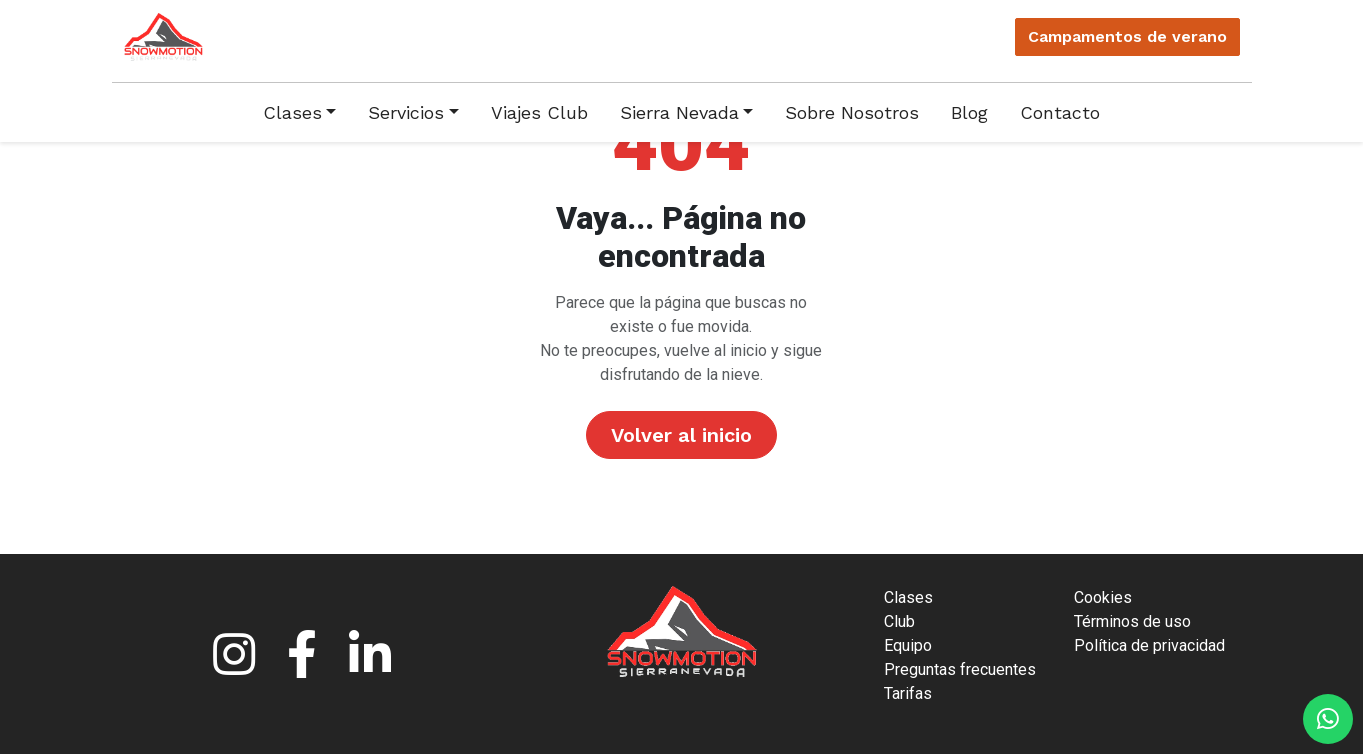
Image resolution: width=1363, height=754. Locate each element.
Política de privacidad (1149, 645)
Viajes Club (539, 112)
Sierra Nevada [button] (679, 112)
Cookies (1103, 597)
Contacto (1060, 112)
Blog (969, 112)
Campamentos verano (1127, 37)
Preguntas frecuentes (960, 669)
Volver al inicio (681, 435)
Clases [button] (292, 112)
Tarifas (908, 693)
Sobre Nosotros (852, 112)
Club (899, 621)
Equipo (908, 645)
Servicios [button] (406, 112)
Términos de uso (1132, 621)
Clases (908, 597)
